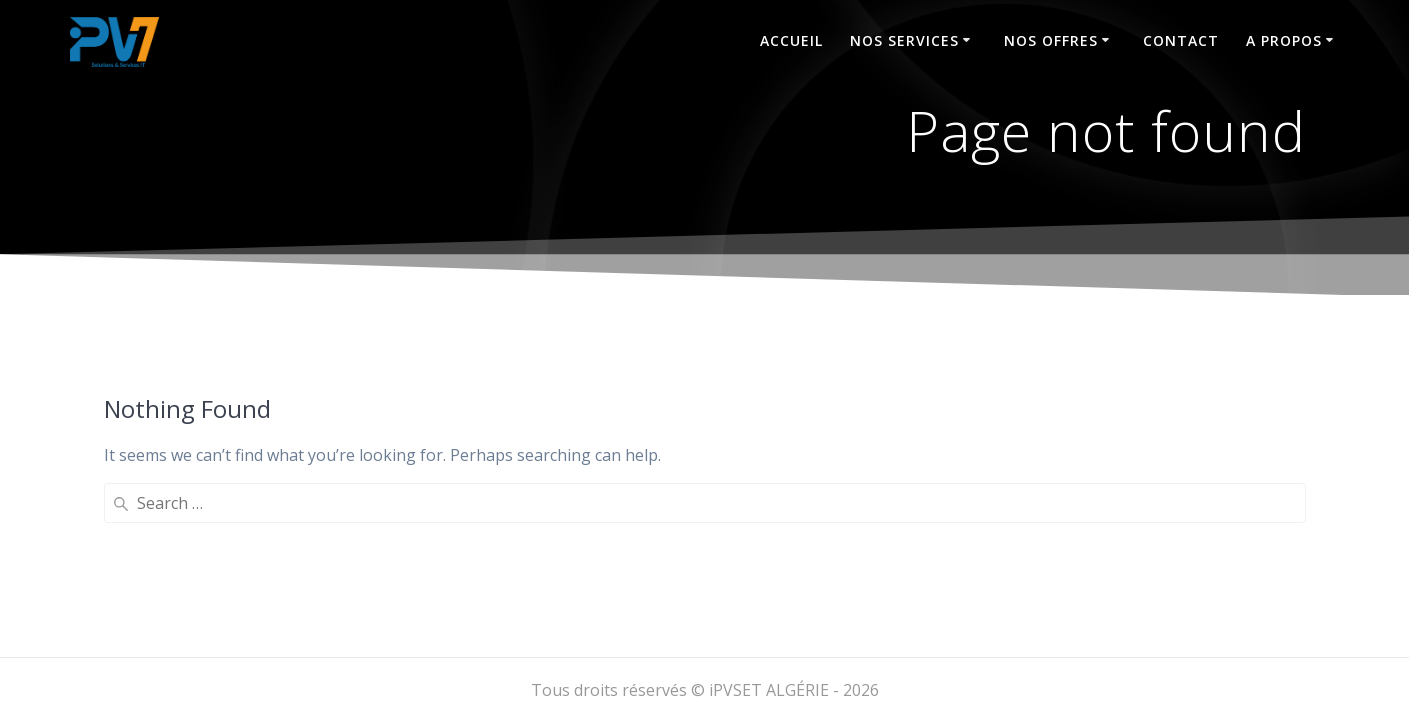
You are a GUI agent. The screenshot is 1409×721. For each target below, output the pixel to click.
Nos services (904, 40)
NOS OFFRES (1051, 40)
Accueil (791, 40)
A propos (1284, 40)
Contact (1181, 40)
